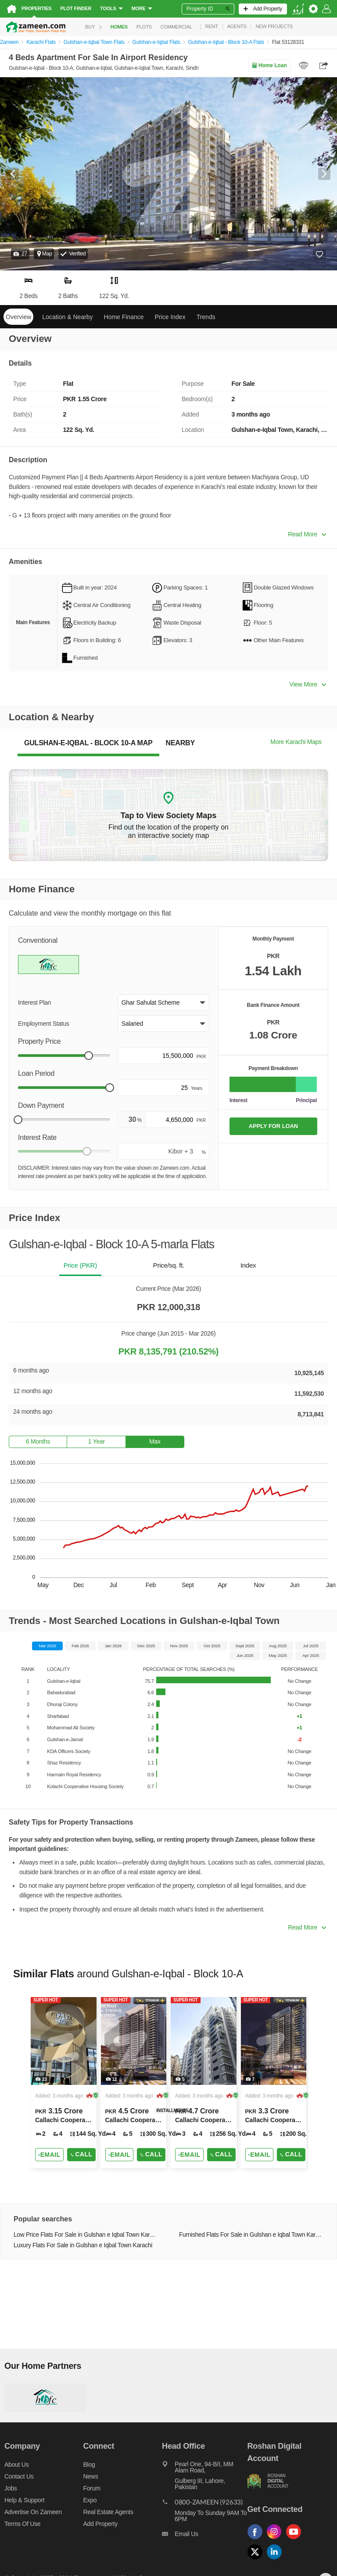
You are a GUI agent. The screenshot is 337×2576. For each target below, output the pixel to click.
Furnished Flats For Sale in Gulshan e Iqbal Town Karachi (251, 2234)
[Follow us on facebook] (257, 2539)
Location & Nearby (67, 316)
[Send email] (49, 2154)
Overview (18, 316)
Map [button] (44, 254)
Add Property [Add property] (100, 2523)
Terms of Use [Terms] (22, 2523)
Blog (89, 2464)
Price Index (170, 316)
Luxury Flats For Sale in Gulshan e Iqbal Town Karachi (83, 2245)
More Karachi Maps (296, 741)
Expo (90, 2500)
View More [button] (308, 684)
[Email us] (204, 2536)
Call (81, 2154)
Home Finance (124, 316)
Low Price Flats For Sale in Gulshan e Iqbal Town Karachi (86, 2234)
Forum (91, 2488)
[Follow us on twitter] (257, 2559)
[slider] (88, 1055)
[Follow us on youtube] (295, 2539)
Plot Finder (75, 8)
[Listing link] (64, 2082)
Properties (36, 8)
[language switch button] (298, 9)
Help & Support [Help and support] (24, 2500)
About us (16, 2464)
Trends (206, 316)
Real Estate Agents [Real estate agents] (108, 2511)
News (90, 2476)
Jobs (10, 2488)
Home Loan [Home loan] (269, 65)
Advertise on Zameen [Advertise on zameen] (33, 2511)
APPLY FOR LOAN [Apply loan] (273, 1126)
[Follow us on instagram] (276, 2539)
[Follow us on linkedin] (276, 2559)
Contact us (19, 2476)
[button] (20, 253)
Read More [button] (307, 534)
